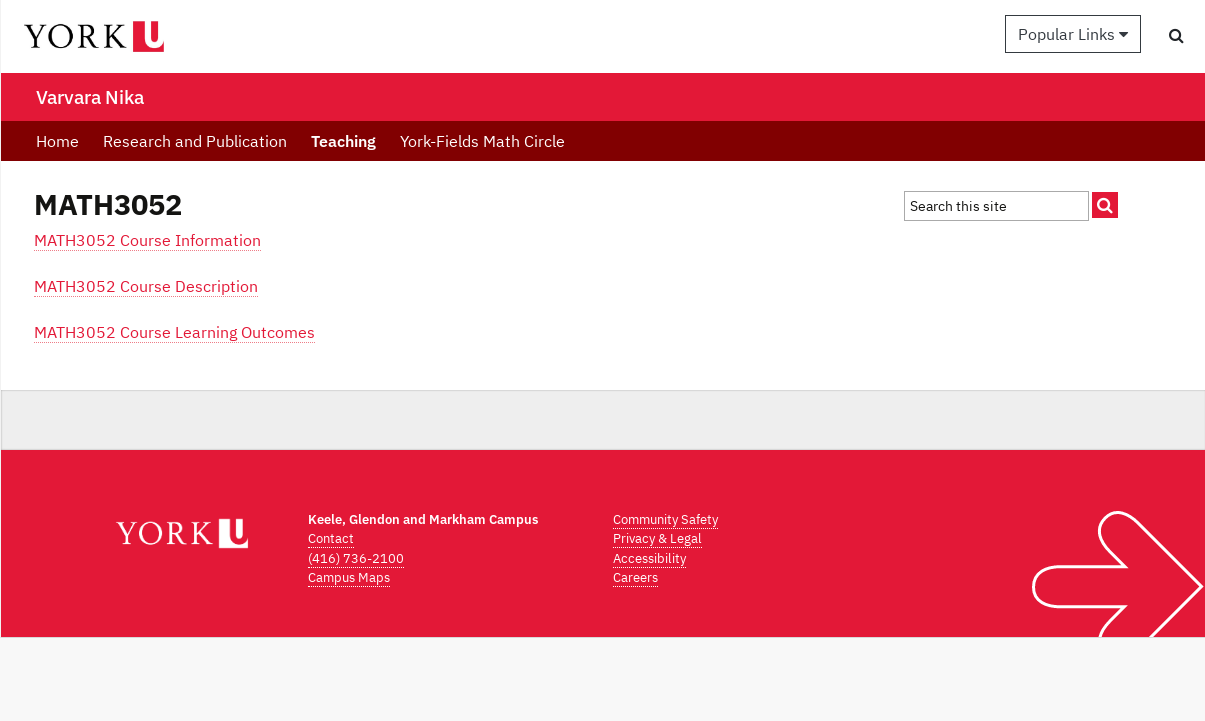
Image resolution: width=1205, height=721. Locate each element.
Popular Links (1073, 34)
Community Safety (665, 519)
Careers (635, 577)
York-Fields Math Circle (482, 141)
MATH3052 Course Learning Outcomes (174, 332)
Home (57, 141)
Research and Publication (195, 141)
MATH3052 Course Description (146, 286)
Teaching (343, 141)
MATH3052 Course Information (147, 240)
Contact (331, 538)
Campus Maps (349, 577)
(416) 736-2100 (356, 558)
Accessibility (649, 558)
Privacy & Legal (657, 538)
